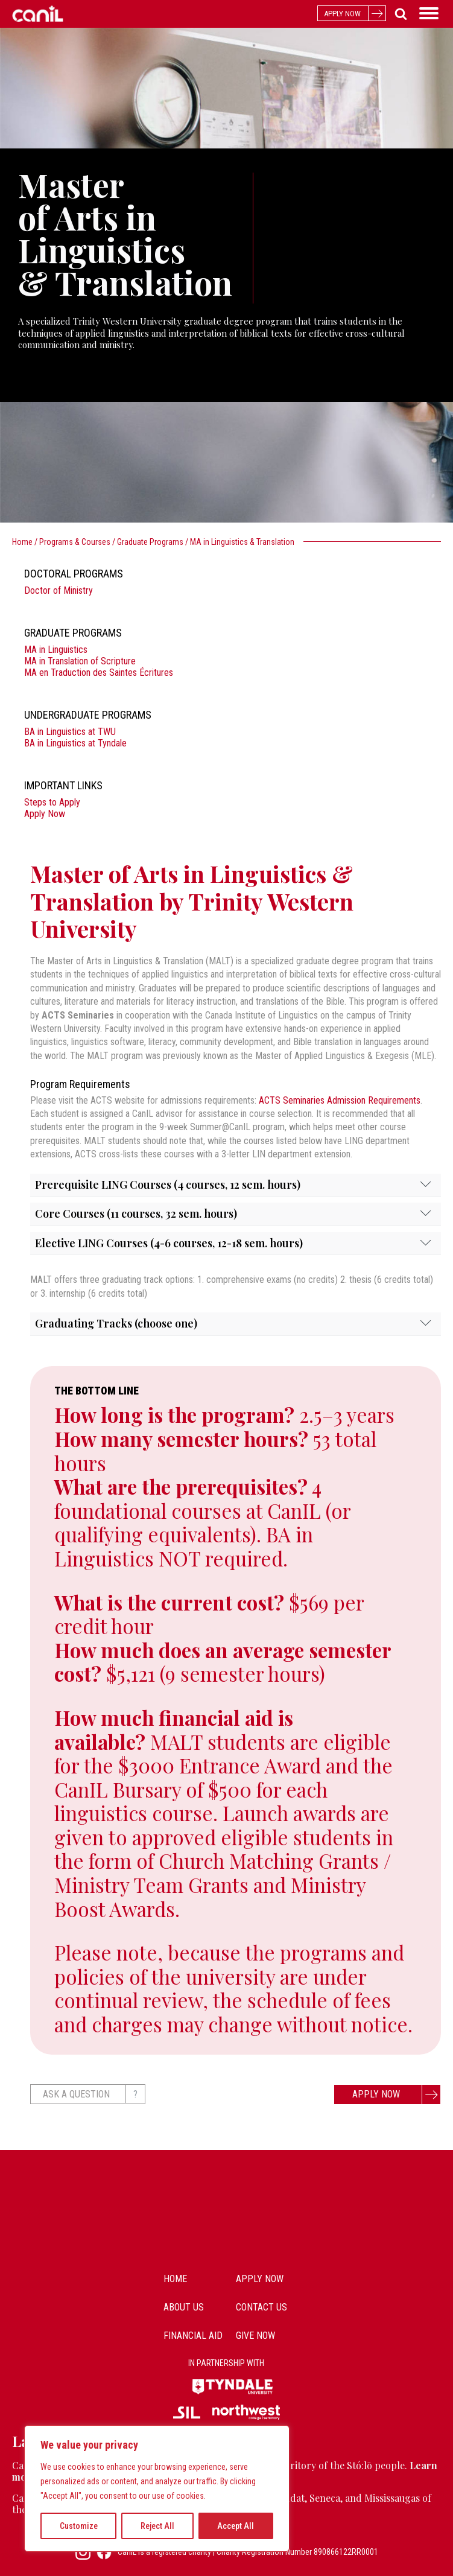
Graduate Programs (150, 542)
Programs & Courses (74, 542)
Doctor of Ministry (58, 590)
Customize (79, 2526)
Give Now (255, 2335)
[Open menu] (429, 13)
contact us (261, 2307)
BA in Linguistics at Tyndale (75, 743)
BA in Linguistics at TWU (70, 731)
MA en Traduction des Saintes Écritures (98, 672)
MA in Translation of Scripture (80, 661)
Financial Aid (193, 2335)
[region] (157, 2488)
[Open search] (398, 14)
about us (183, 2307)
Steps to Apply (52, 802)
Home (22, 542)
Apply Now (44, 813)
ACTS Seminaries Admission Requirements (339, 1100)
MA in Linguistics (55, 649)
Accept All (235, 2526)
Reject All (157, 2526)
